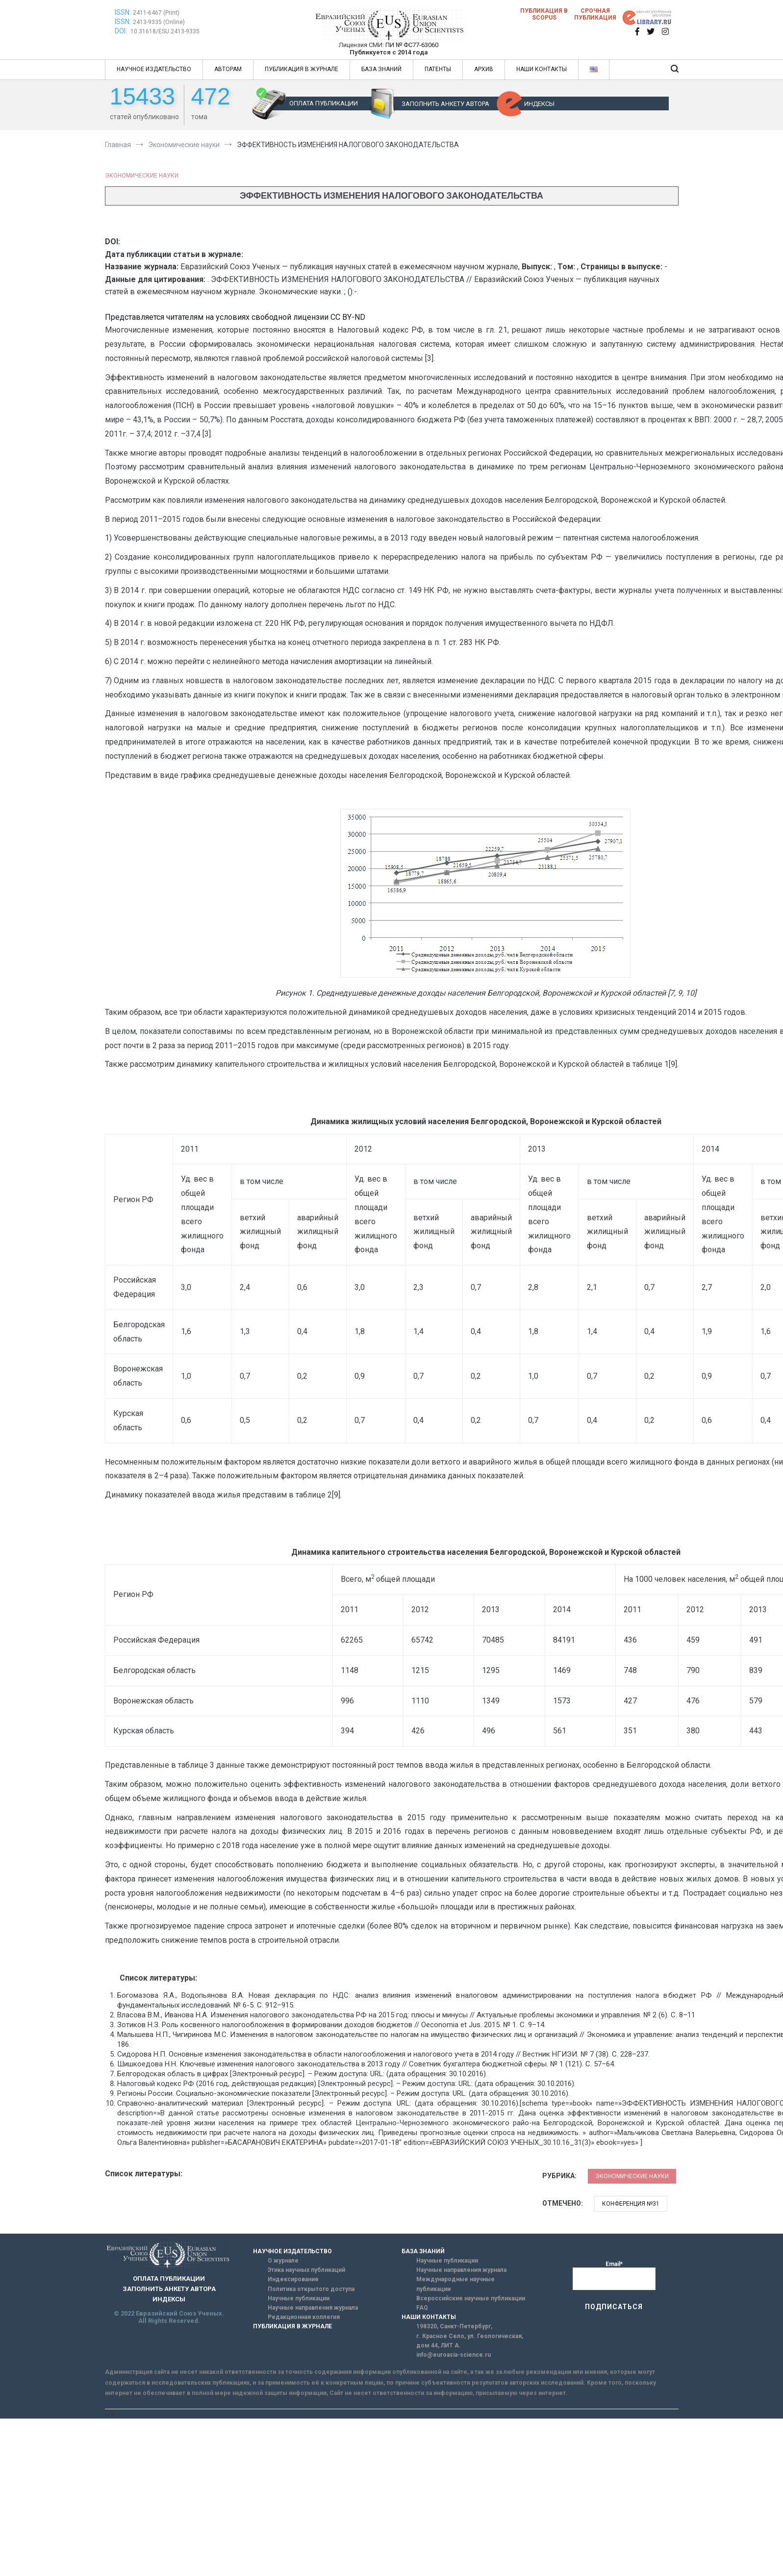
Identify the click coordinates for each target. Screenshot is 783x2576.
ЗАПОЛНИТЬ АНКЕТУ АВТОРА (445, 103)
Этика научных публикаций (306, 2270)
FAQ (422, 2307)
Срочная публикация (595, 14)
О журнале (283, 2260)
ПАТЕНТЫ (438, 69)
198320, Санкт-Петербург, (454, 2326)
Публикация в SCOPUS (544, 14)
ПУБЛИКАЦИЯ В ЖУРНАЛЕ (301, 69)
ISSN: (123, 12)
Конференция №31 (630, 2203)
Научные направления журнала (313, 2307)
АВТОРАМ (228, 69)
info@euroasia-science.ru (453, 2354)
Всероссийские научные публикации (470, 2298)
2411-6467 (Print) (156, 12)
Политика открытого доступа (311, 2289)
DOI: (121, 31)
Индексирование (293, 2279)
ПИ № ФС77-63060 (411, 45)
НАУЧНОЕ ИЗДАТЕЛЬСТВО (154, 69)
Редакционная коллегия (304, 2317)
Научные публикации (298, 2298)
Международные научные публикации (455, 2284)
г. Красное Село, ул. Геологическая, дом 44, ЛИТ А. (469, 2341)
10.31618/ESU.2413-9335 (165, 31)
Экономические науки (141, 175)
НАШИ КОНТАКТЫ (541, 69)
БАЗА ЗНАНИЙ (381, 69)
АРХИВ (483, 69)
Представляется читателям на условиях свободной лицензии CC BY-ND (235, 317)
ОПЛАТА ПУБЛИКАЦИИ (323, 103)
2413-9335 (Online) (159, 22)
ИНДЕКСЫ (539, 103)
